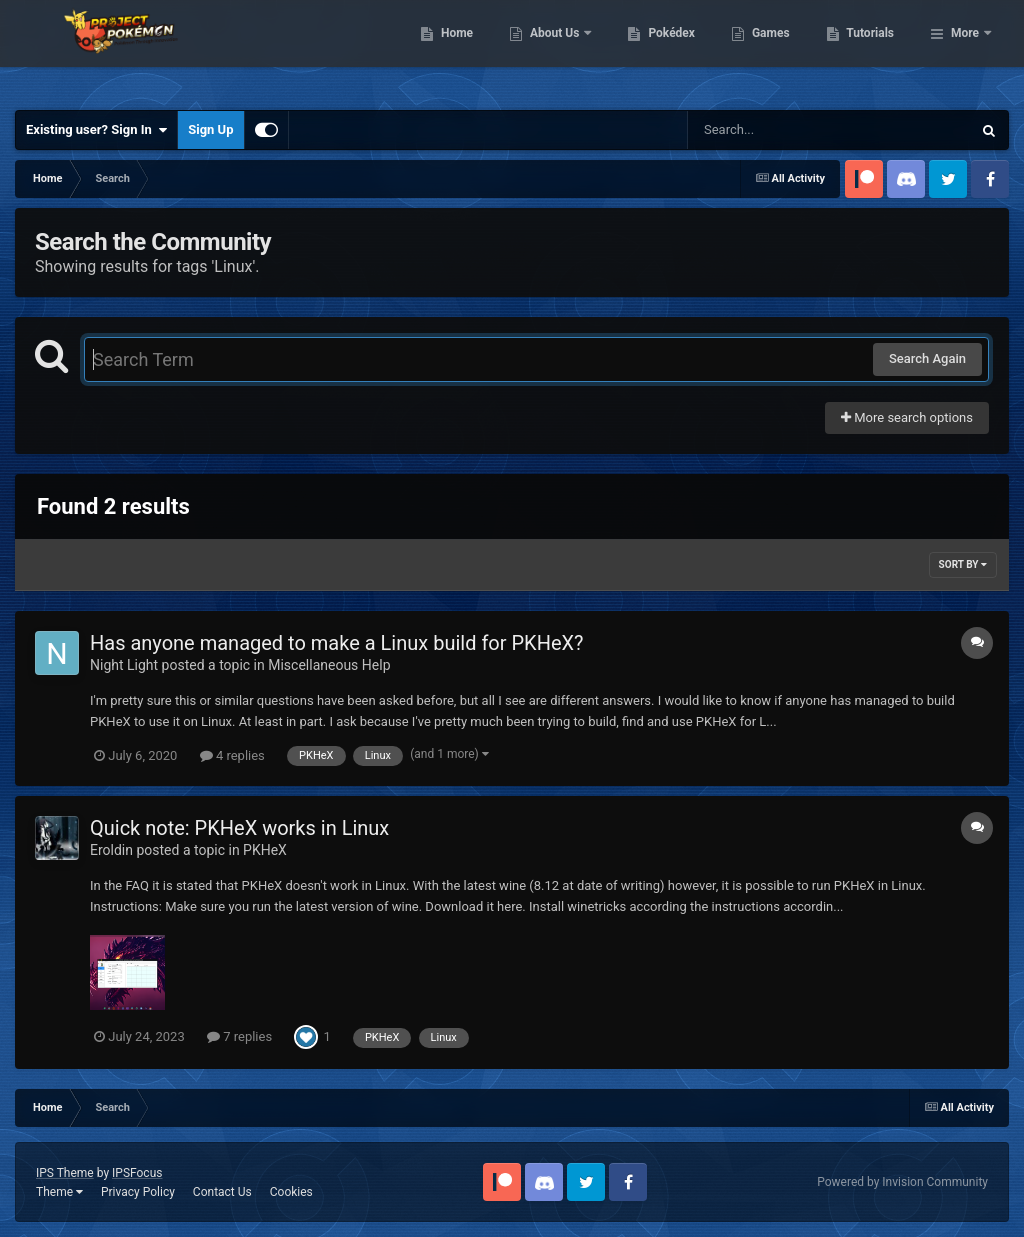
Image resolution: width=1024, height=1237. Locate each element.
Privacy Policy (138, 1192)
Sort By (963, 564)
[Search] (779, 130)
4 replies (232, 755)
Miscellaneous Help (329, 665)
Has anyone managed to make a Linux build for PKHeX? (337, 643)
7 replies (239, 1036)
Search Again (927, 358)
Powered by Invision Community (902, 1182)
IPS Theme (65, 1173)
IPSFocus (137, 1173)
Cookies (291, 1192)
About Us (658, 50)
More (965, 50)
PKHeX (265, 850)
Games (873, 50)
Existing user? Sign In (96, 130)
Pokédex (775, 50)
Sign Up (210, 129)
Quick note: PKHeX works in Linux (239, 828)
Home (559, 50)
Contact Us (222, 1192)
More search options (907, 417)
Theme (59, 1192)
